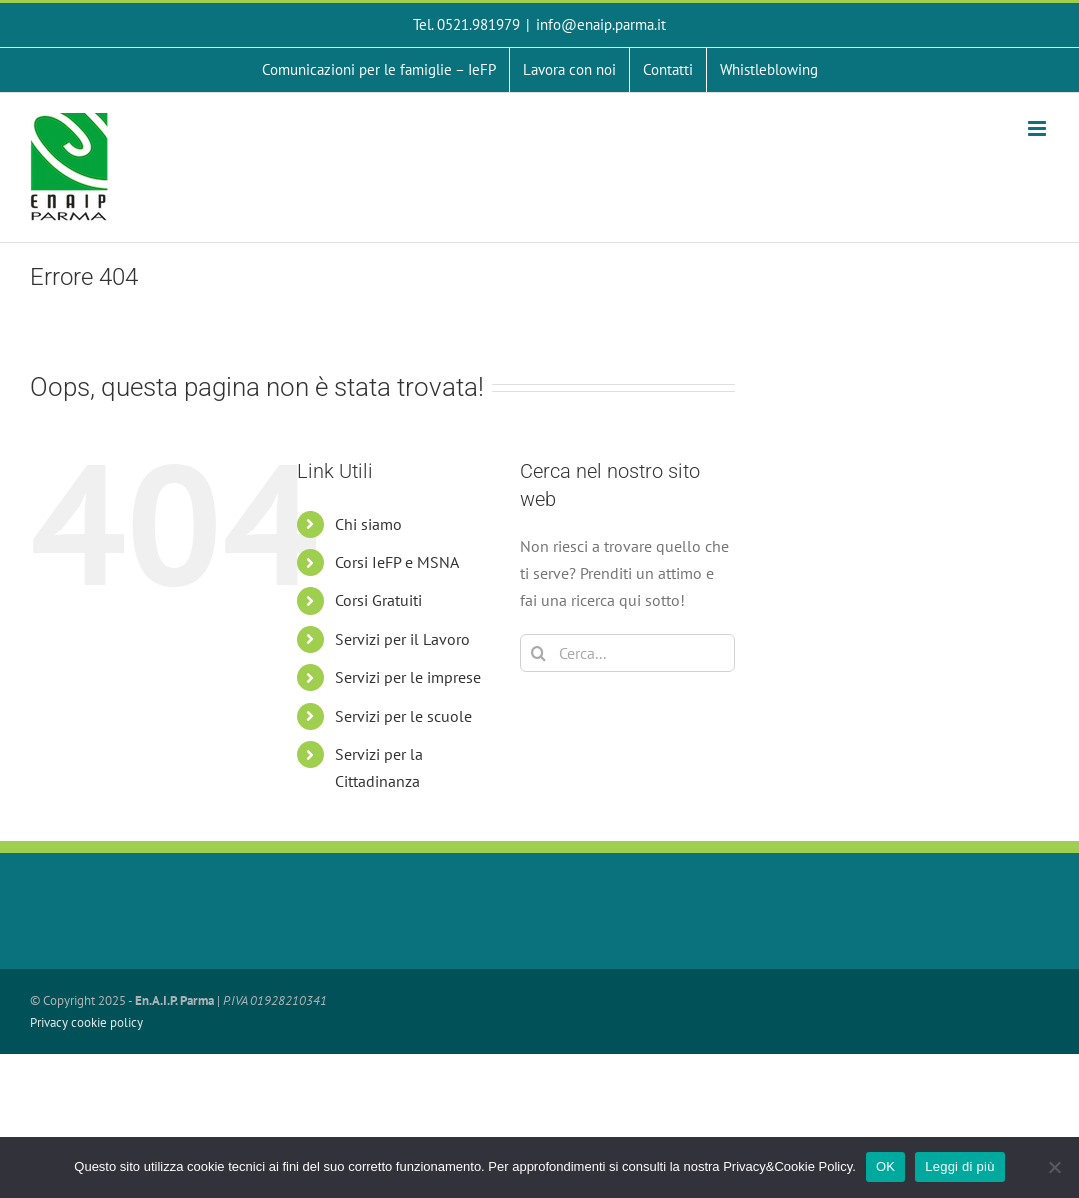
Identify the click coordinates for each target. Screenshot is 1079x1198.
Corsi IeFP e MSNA (397, 562)
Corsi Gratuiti (378, 600)
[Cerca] (539, 653)
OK (885, 1166)
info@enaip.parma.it (601, 24)
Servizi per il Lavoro (402, 639)
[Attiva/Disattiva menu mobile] (1038, 128)
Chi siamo (368, 524)
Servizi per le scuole (403, 716)
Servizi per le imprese (408, 677)
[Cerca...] (627, 653)
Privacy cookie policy (86, 1022)
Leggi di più (960, 1166)
